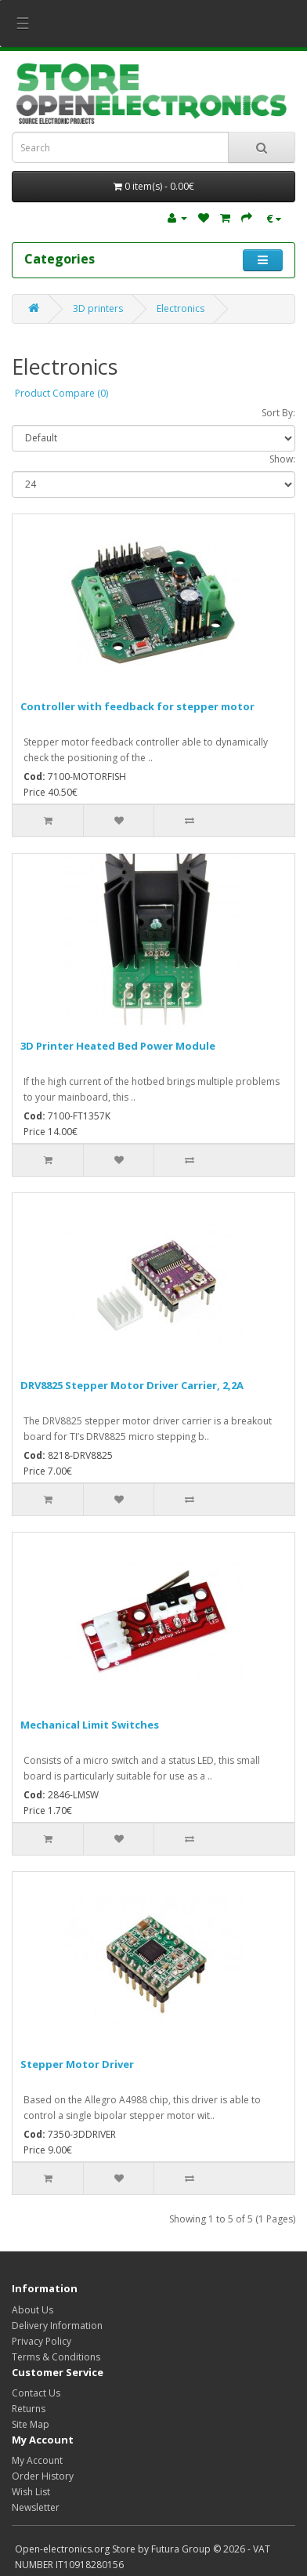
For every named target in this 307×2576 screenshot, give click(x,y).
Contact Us (36, 2393)
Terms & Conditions (56, 2357)
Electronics (180, 308)
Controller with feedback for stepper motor (137, 706)
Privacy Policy (41, 2341)
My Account (37, 2460)
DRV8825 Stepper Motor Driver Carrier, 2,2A (132, 1385)
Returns (28, 2408)
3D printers (98, 308)
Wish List (31, 2491)
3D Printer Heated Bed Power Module (117, 1046)
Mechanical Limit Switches (89, 1725)
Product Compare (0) (61, 393)
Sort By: (278, 412)
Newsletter (36, 2507)
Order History (43, 2476)
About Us (32, 2310)
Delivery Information (57, 2325)
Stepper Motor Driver (77, 2064)
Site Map (30, 2424)
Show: (282, 459)
